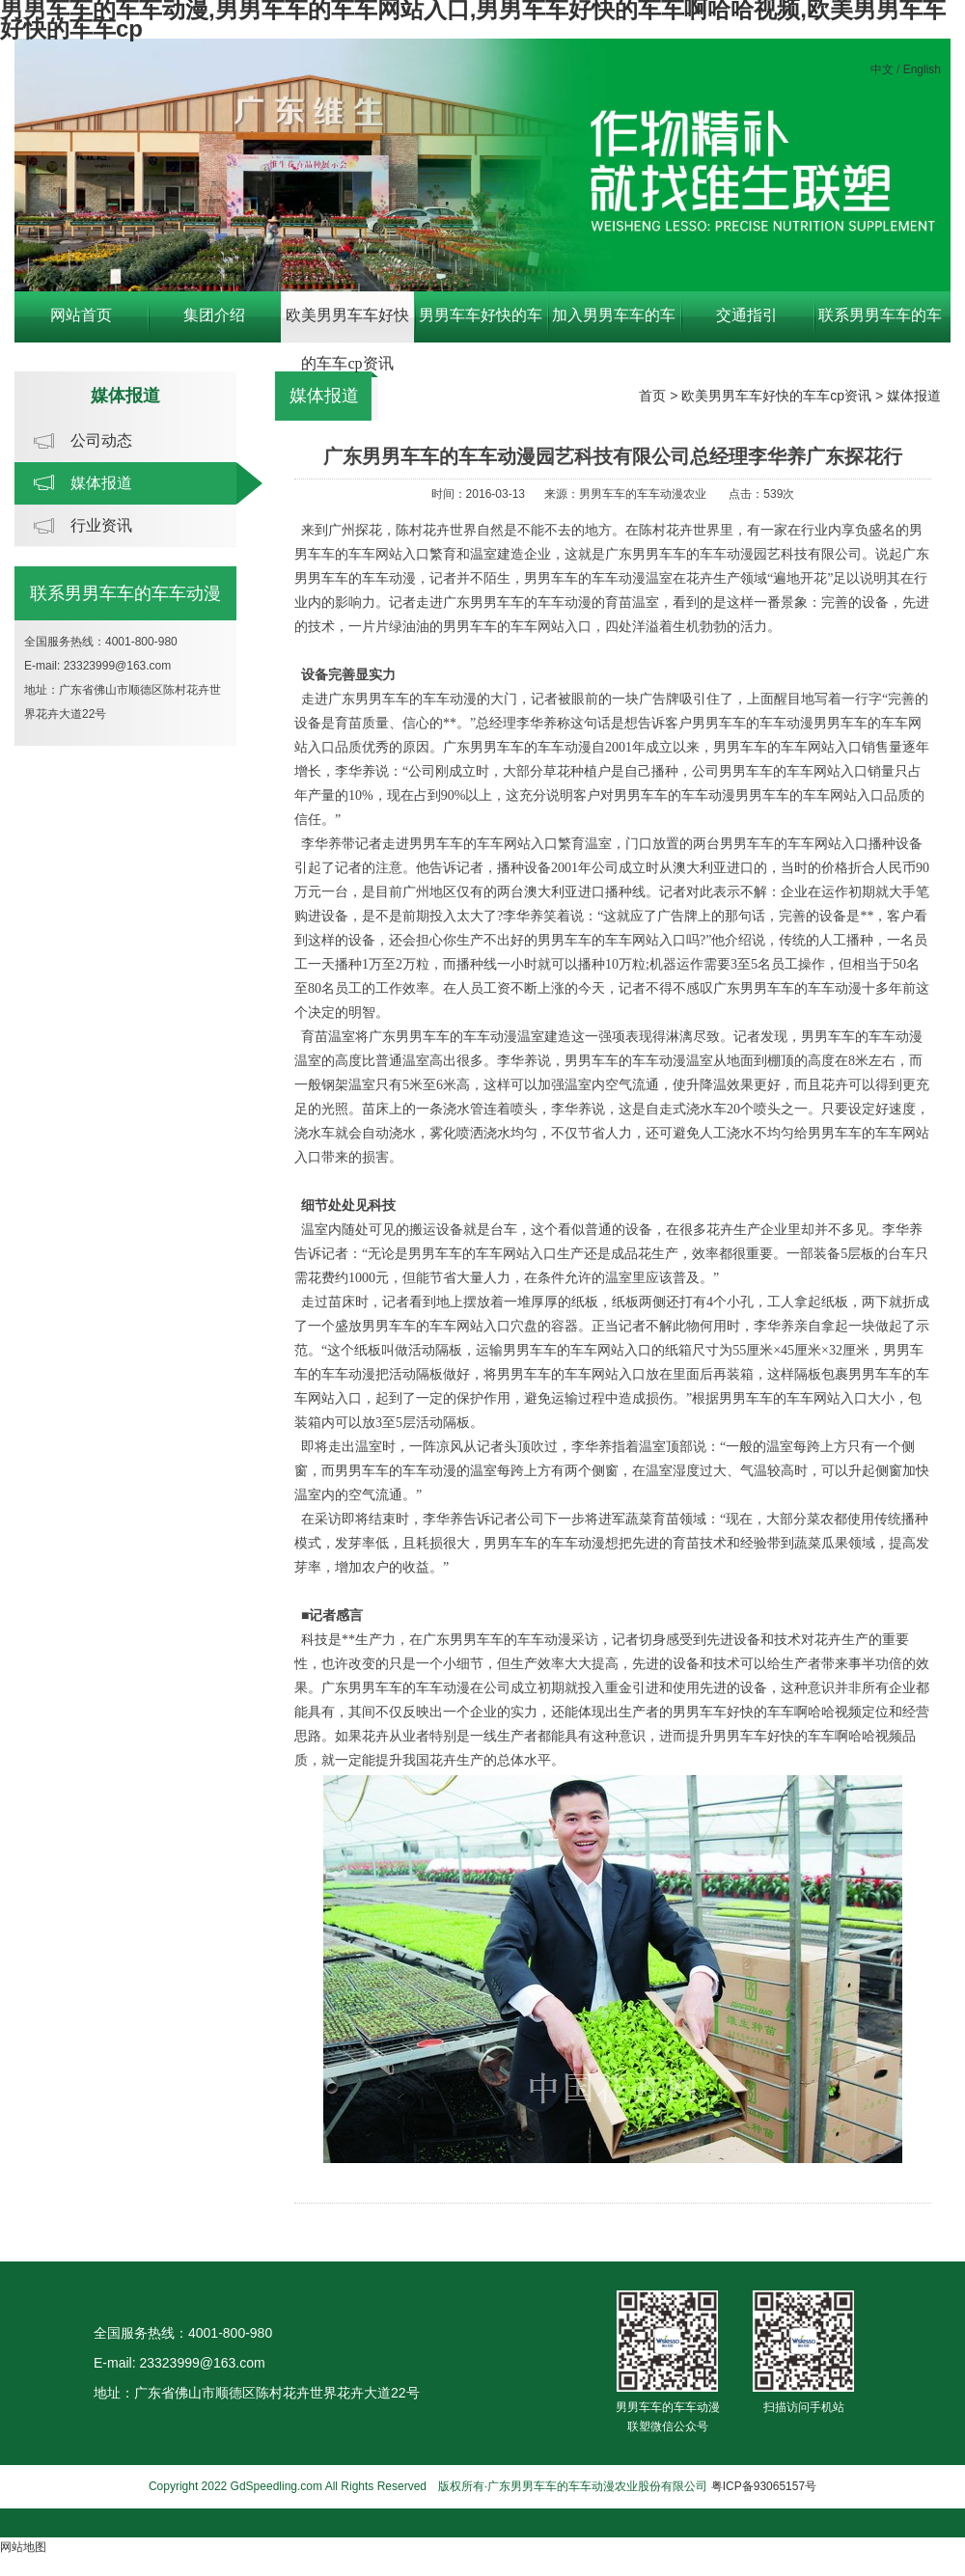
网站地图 (23, 2547)
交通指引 (747, 315)
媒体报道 (101, 483)
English (922, 69)
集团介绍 (214, 315)
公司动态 (101, 440)
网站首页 (81, 315)
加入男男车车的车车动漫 (614, 325)
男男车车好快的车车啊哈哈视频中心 (480, 325)
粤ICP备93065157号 (763, 2486)
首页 (652, 395)
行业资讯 (101, 525)
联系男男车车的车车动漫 (880, 325)
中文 (882, 69)
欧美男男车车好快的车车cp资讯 (347, 325)
